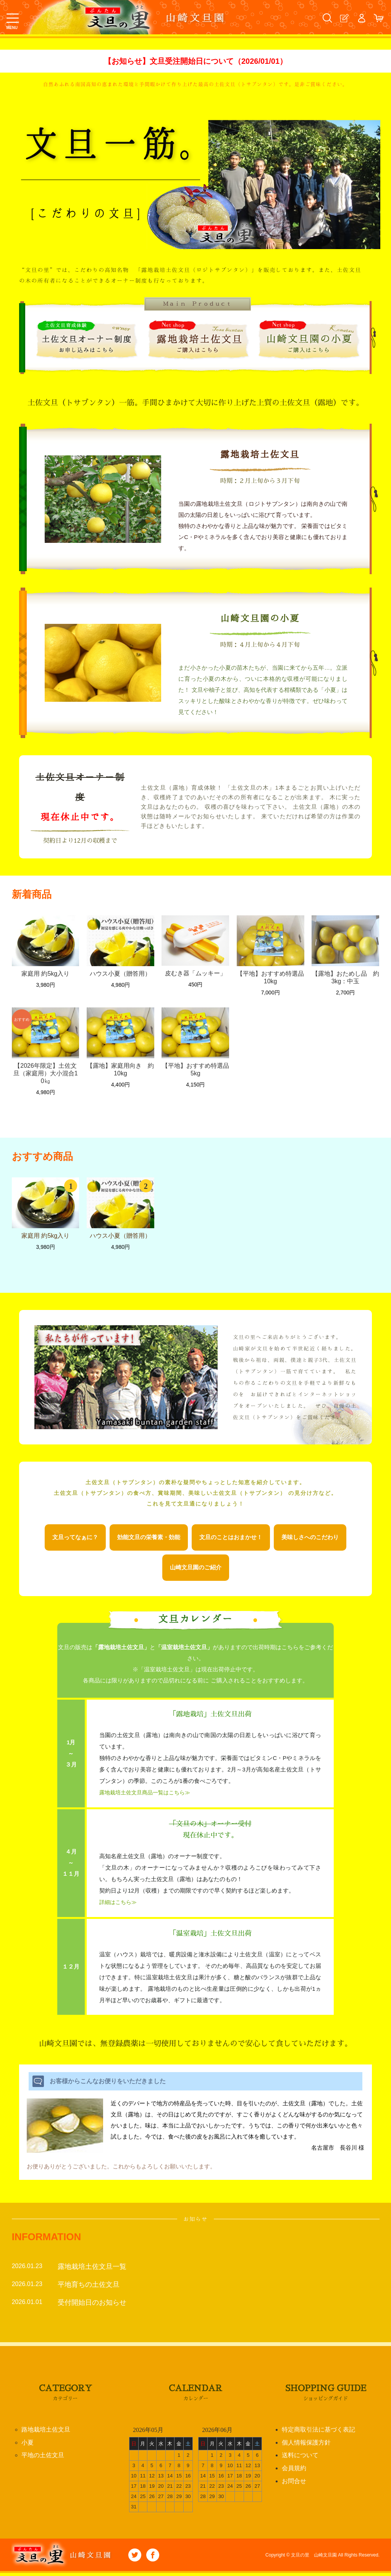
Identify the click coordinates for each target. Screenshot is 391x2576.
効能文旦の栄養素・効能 (148, 1541)
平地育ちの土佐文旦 (89, 2287)
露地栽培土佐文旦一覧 (92, 2269)
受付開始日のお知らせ (92, 2305)
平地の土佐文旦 (42, 2458)
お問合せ (294, 2484)
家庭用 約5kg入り (45, 977)
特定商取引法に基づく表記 (318, 2432)
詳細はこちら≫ (119, 1905)
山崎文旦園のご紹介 (195, 1571)
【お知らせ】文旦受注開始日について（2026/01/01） (195, 63)
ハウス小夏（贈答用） (120, 977)
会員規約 (294, 2471)
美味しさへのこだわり (310, 1541)
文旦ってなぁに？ (75, 1541)
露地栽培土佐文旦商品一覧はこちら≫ (148, 1796)
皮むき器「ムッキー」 (195, 976)
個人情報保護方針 (306, 2445)
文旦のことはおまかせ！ (230, 1541)
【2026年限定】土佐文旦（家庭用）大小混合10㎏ (45, 1077)
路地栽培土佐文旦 (45, 2432)
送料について (300, 2458)
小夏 (27, 2445)
